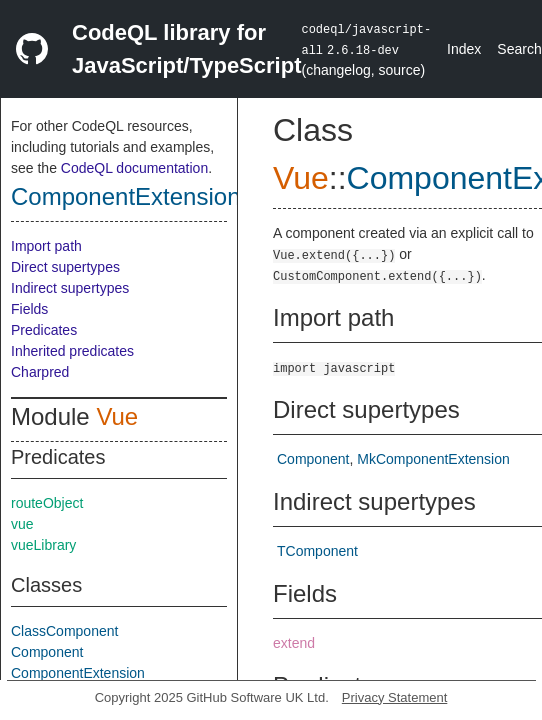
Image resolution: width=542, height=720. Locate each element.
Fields (29, 309)
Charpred (40, 372)
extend (294, 643)
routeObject (47, 503)
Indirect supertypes (70, 288)
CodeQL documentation (134, 168)
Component (47, 652)
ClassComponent (64, 631)
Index (464, 49)
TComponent (317, 551)
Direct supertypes (65, 267)
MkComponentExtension (433, 459)
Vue (117, 416)
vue (22, 524)
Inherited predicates (72, 351)
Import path (46, 246)
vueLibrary (43, 545)
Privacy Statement (395, 697)
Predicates (44, 330)
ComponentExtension (125, 196)
